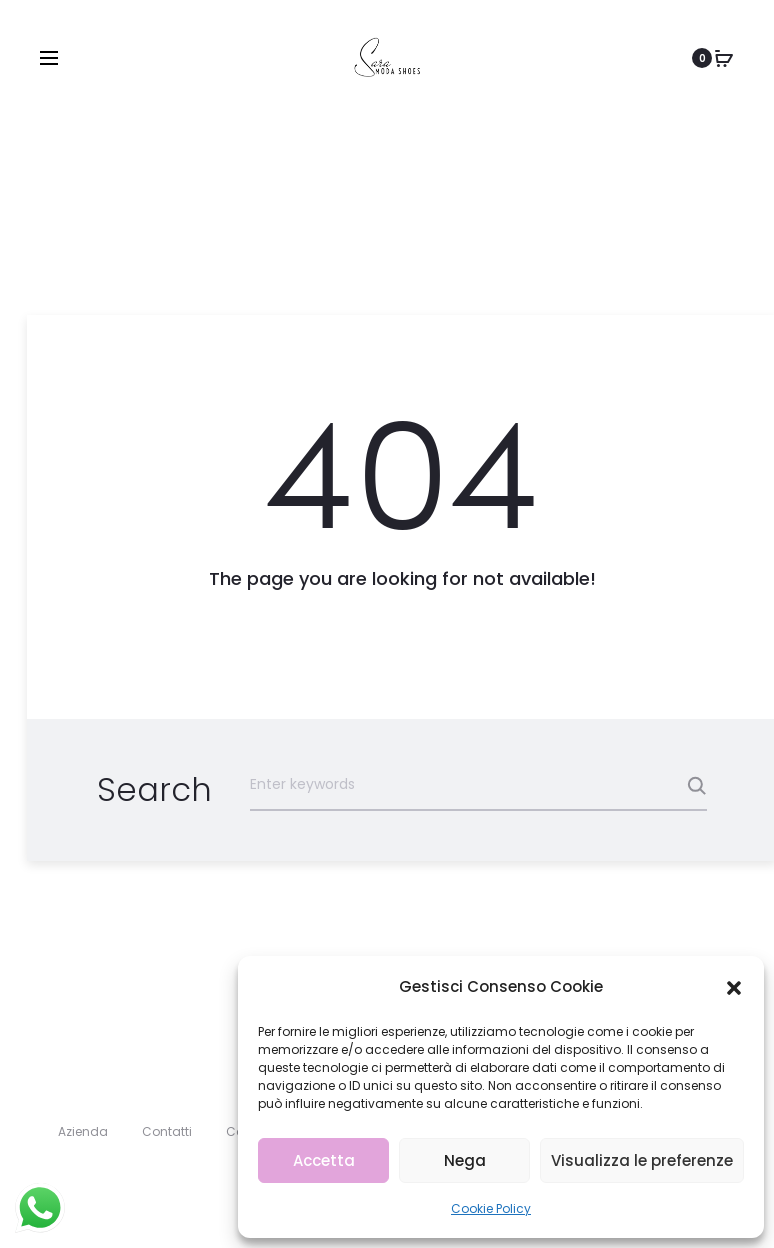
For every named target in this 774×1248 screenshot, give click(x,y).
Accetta (324, 1160)
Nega (465, 1160)
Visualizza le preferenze (642, 1160)
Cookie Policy (491, 1208)
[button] (734, 987)
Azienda (83, 1131)
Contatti (167, 1131)
